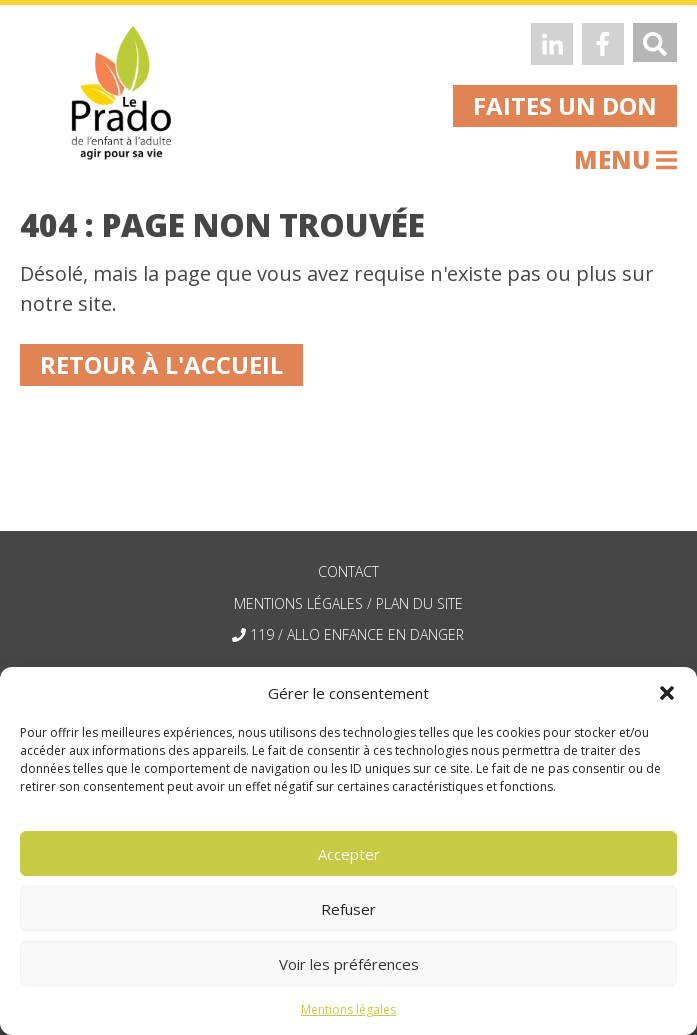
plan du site (419, 603)
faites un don (565, 105)
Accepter (349, 854)
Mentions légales (348, 1009)
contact (348, 571)
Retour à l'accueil (161, 364)
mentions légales (298, 603)
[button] (667, 693)
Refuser (348, 909)
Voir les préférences (349, 964)
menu (625, 159)
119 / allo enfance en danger (357, 634)
